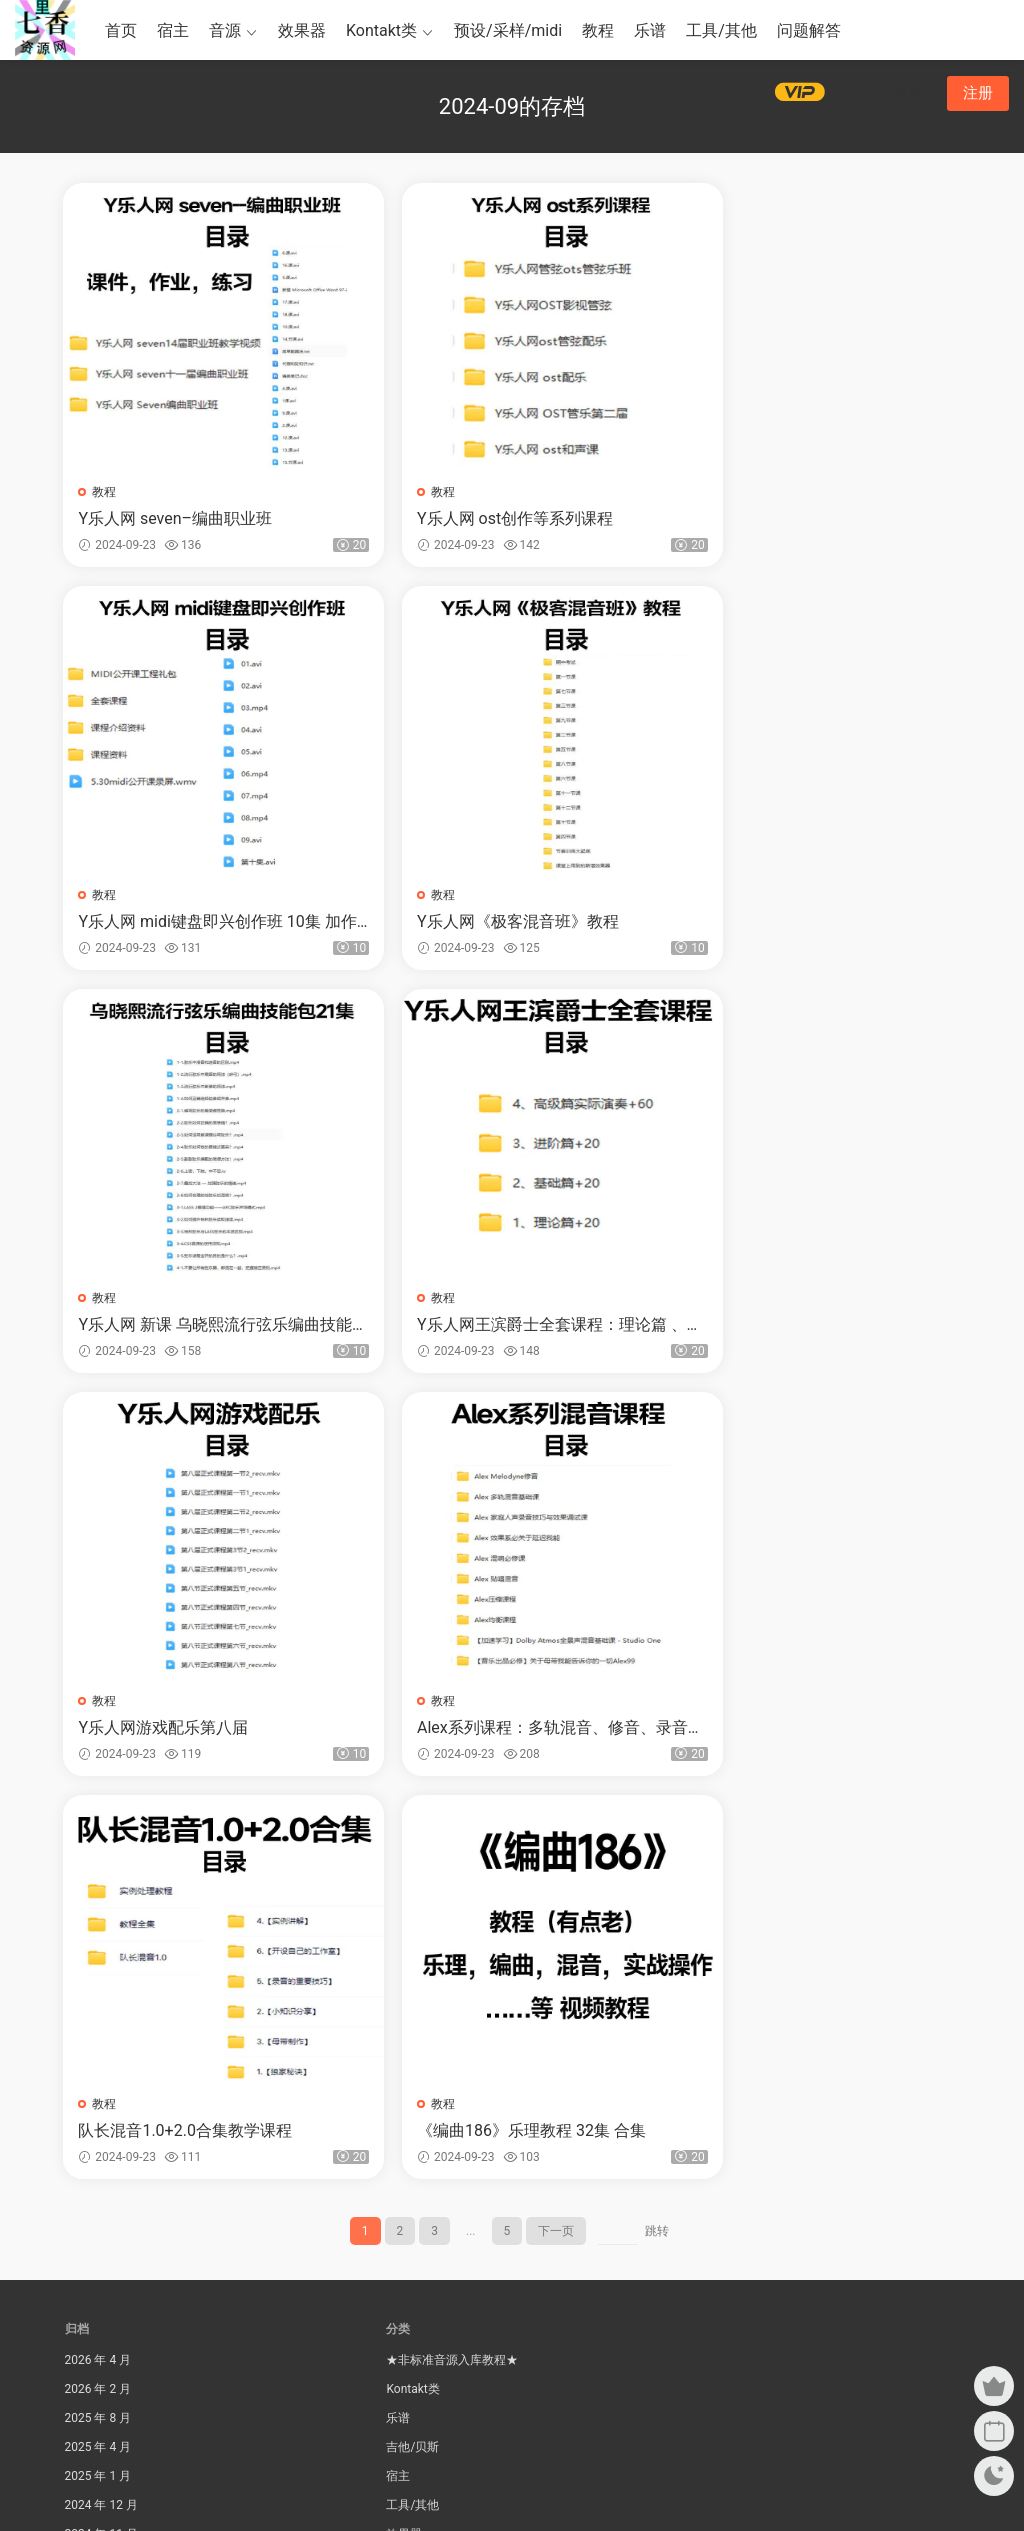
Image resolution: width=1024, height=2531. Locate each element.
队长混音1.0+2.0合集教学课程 (796, 1326)
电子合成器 (416, 2252)
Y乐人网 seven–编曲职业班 (177, 518)
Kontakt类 (381, 30)
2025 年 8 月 (98, 2020)
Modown (530, 2482)
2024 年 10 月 (101, 2165)
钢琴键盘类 (416, 2310)
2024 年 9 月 (98, 2194)
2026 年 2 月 (98, 1991)
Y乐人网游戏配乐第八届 (165, 1326)
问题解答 (809, 30)
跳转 (657, 1833)
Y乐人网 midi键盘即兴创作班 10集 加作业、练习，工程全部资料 (811, 519)
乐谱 (650, 30)
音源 (225, 30)
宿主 (173, 30)
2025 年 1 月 (98, 2078)
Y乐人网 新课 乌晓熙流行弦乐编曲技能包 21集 (506, 923)
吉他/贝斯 (412, 2049)
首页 (121, 30)
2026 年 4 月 (98, 1962)
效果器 (302, 30)
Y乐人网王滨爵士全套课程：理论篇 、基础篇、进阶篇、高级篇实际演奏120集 (815, 923)
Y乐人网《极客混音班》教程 (181, 922)
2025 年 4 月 (98, 2049)
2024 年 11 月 (101, 2136)
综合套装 (410, 2281)
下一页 (556, 1833)
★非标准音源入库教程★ (452, 1962)
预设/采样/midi (508, 30)
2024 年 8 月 (98, 2223)
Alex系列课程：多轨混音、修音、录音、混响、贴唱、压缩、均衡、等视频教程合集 (512, 1327)
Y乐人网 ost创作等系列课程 (483, 518)
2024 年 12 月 (101, 2107)
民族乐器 (410, 2194)
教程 (598, 30)
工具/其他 (721, 30)
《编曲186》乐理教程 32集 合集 (194, 1730)
